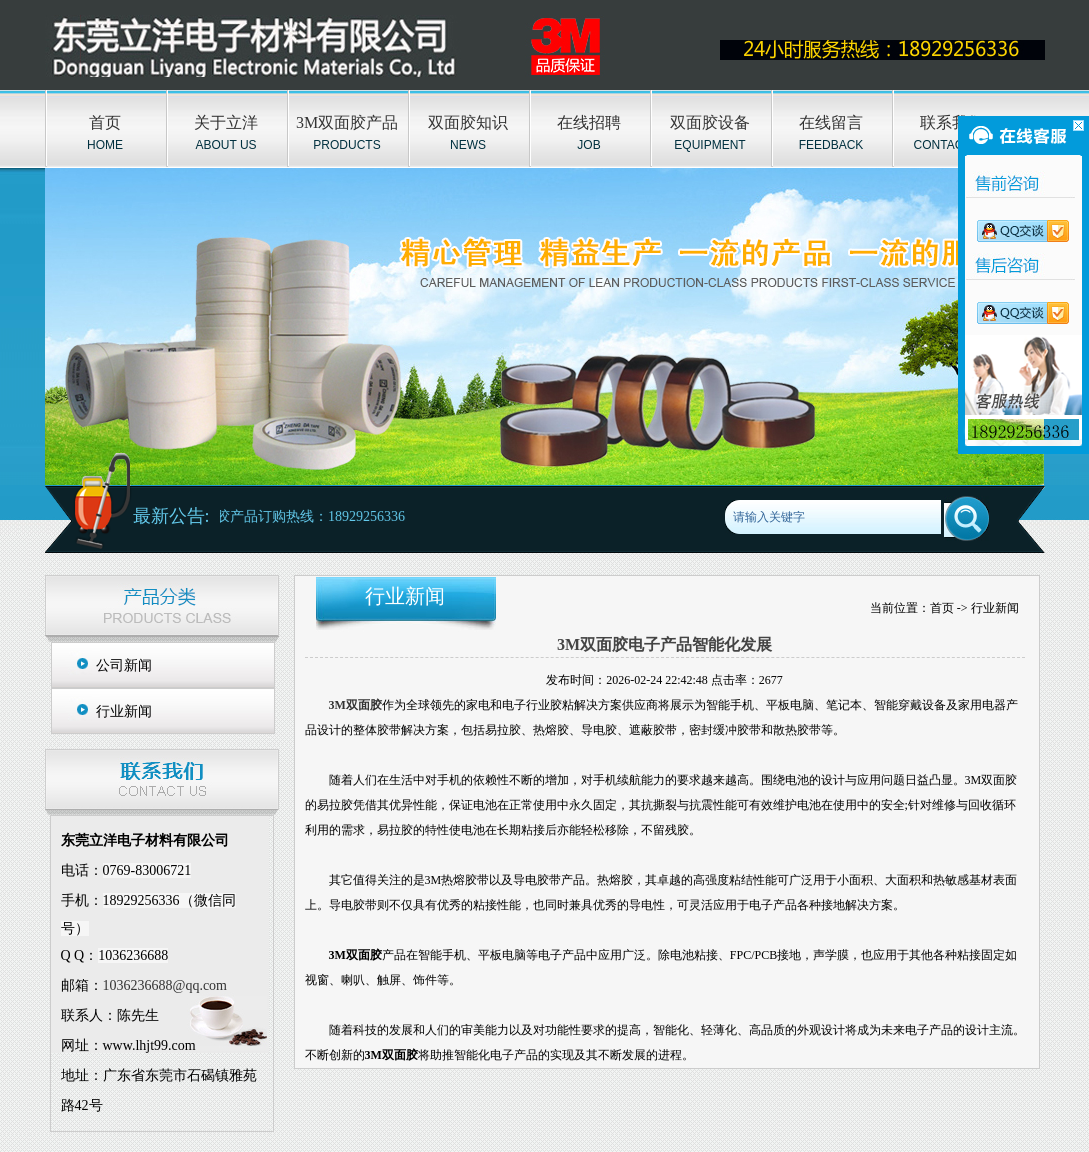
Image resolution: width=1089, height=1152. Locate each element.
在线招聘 (589, 122)
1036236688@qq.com (165, 985)
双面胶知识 (468, 122)
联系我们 (952, 122)
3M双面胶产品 (347, 122)
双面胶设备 (710, 122)
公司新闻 (124, 665)
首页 (105, 122)
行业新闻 (124, 711)
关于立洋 (226, 122)
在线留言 (831, 122)
